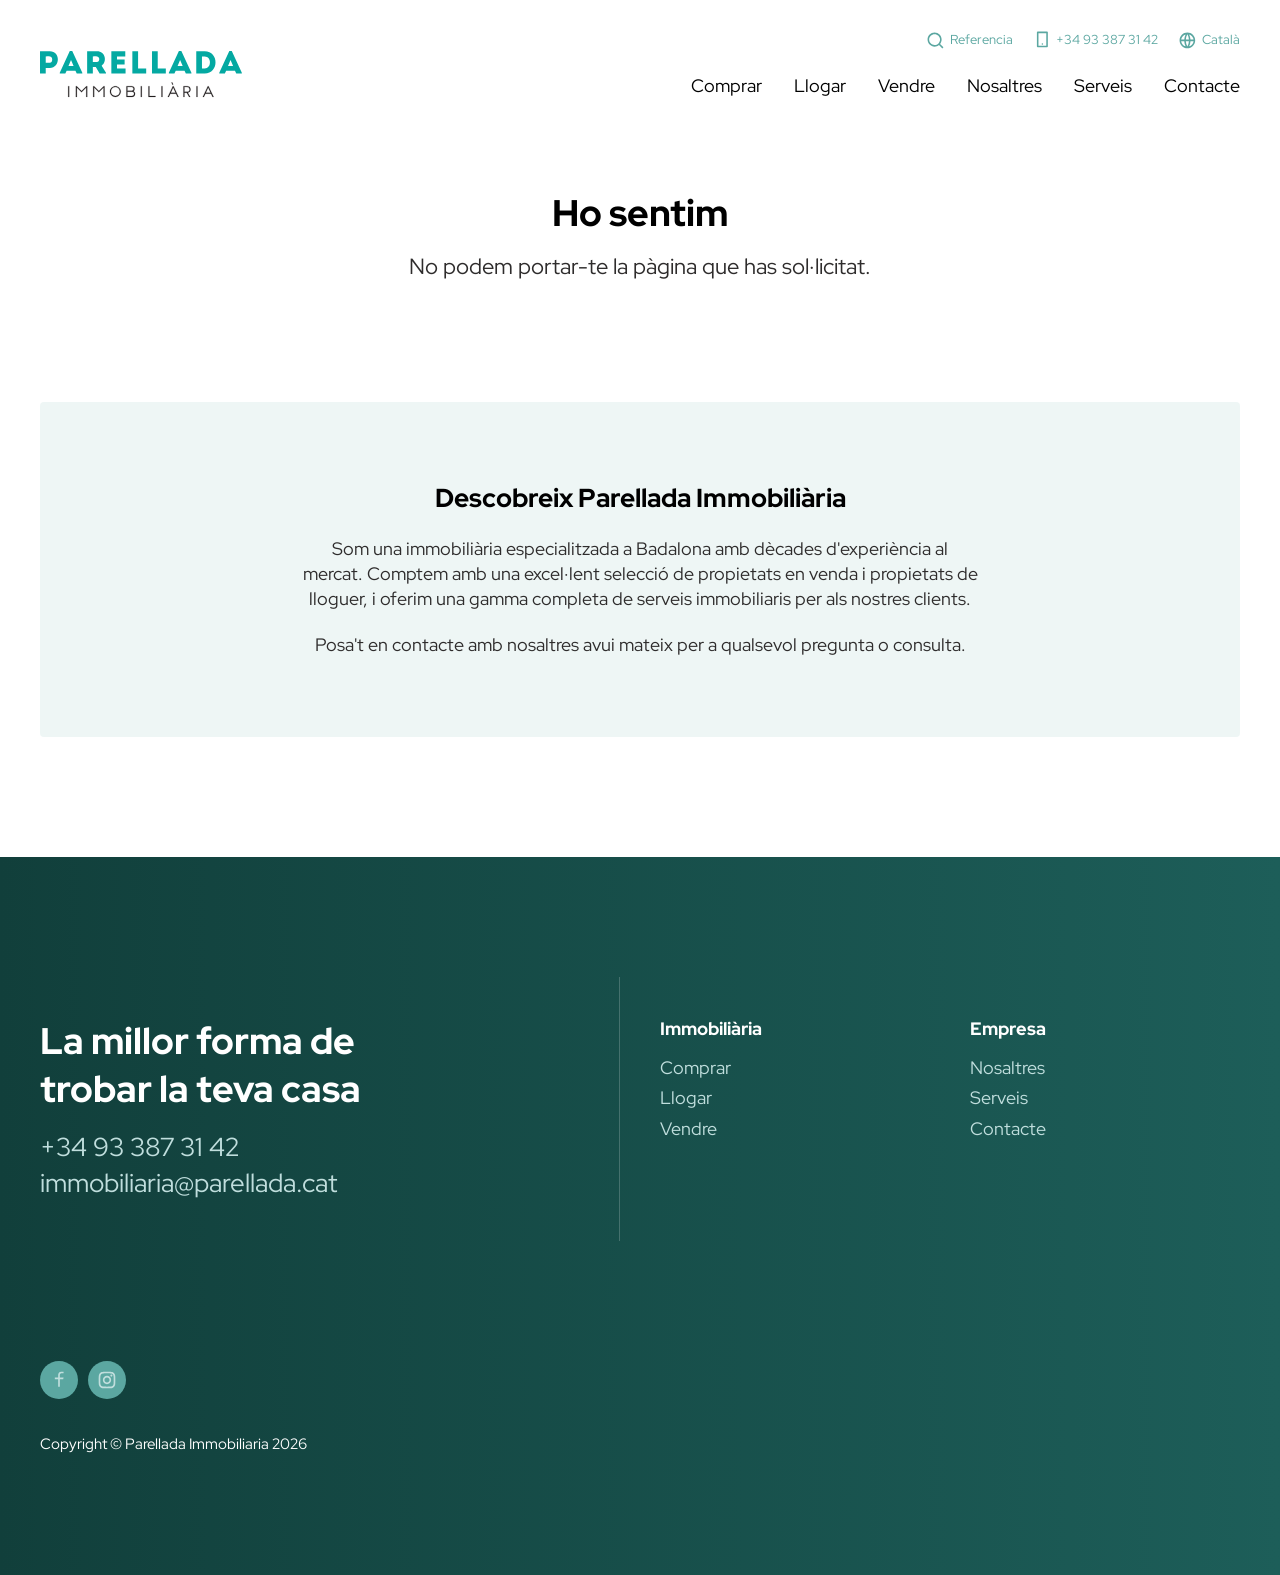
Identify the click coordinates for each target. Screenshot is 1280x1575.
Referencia (969, 40)
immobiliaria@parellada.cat (188, 1183)
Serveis (1103, 85)
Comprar (726, 85)
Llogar (820, 85)
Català (1209, 40)
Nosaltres (1004, 85)
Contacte (1202, 85)
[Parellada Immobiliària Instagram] (107, 1380)
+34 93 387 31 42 (1096, 39)
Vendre (906, 85)
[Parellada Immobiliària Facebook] (59, 1380)
